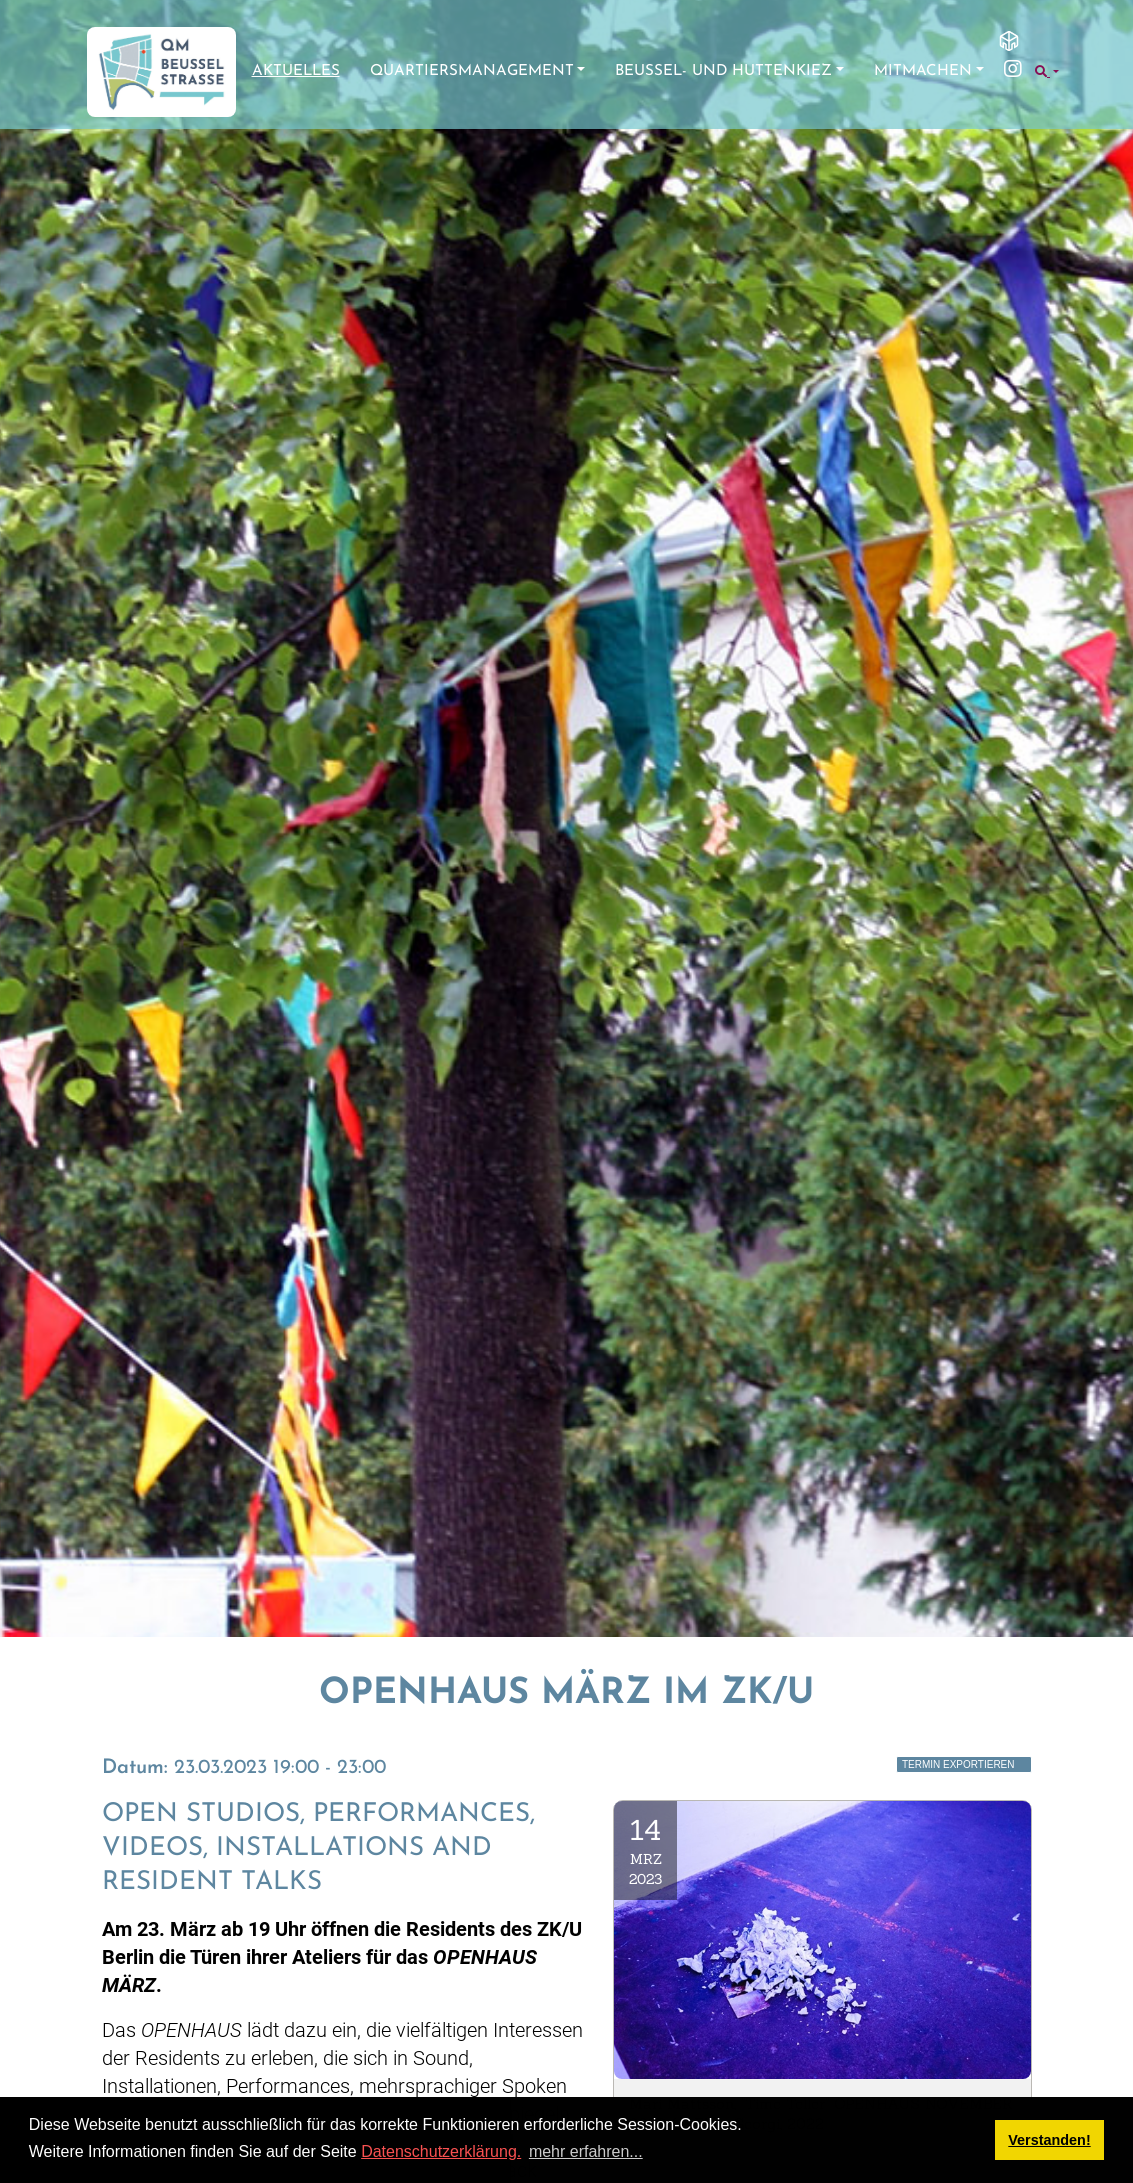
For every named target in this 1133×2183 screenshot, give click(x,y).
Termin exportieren (958, 1764)
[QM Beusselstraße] (162, 72)
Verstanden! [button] (1049, 2140)
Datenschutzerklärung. (441, 2151)
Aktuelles (296, 71)
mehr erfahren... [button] (586, 2151)
